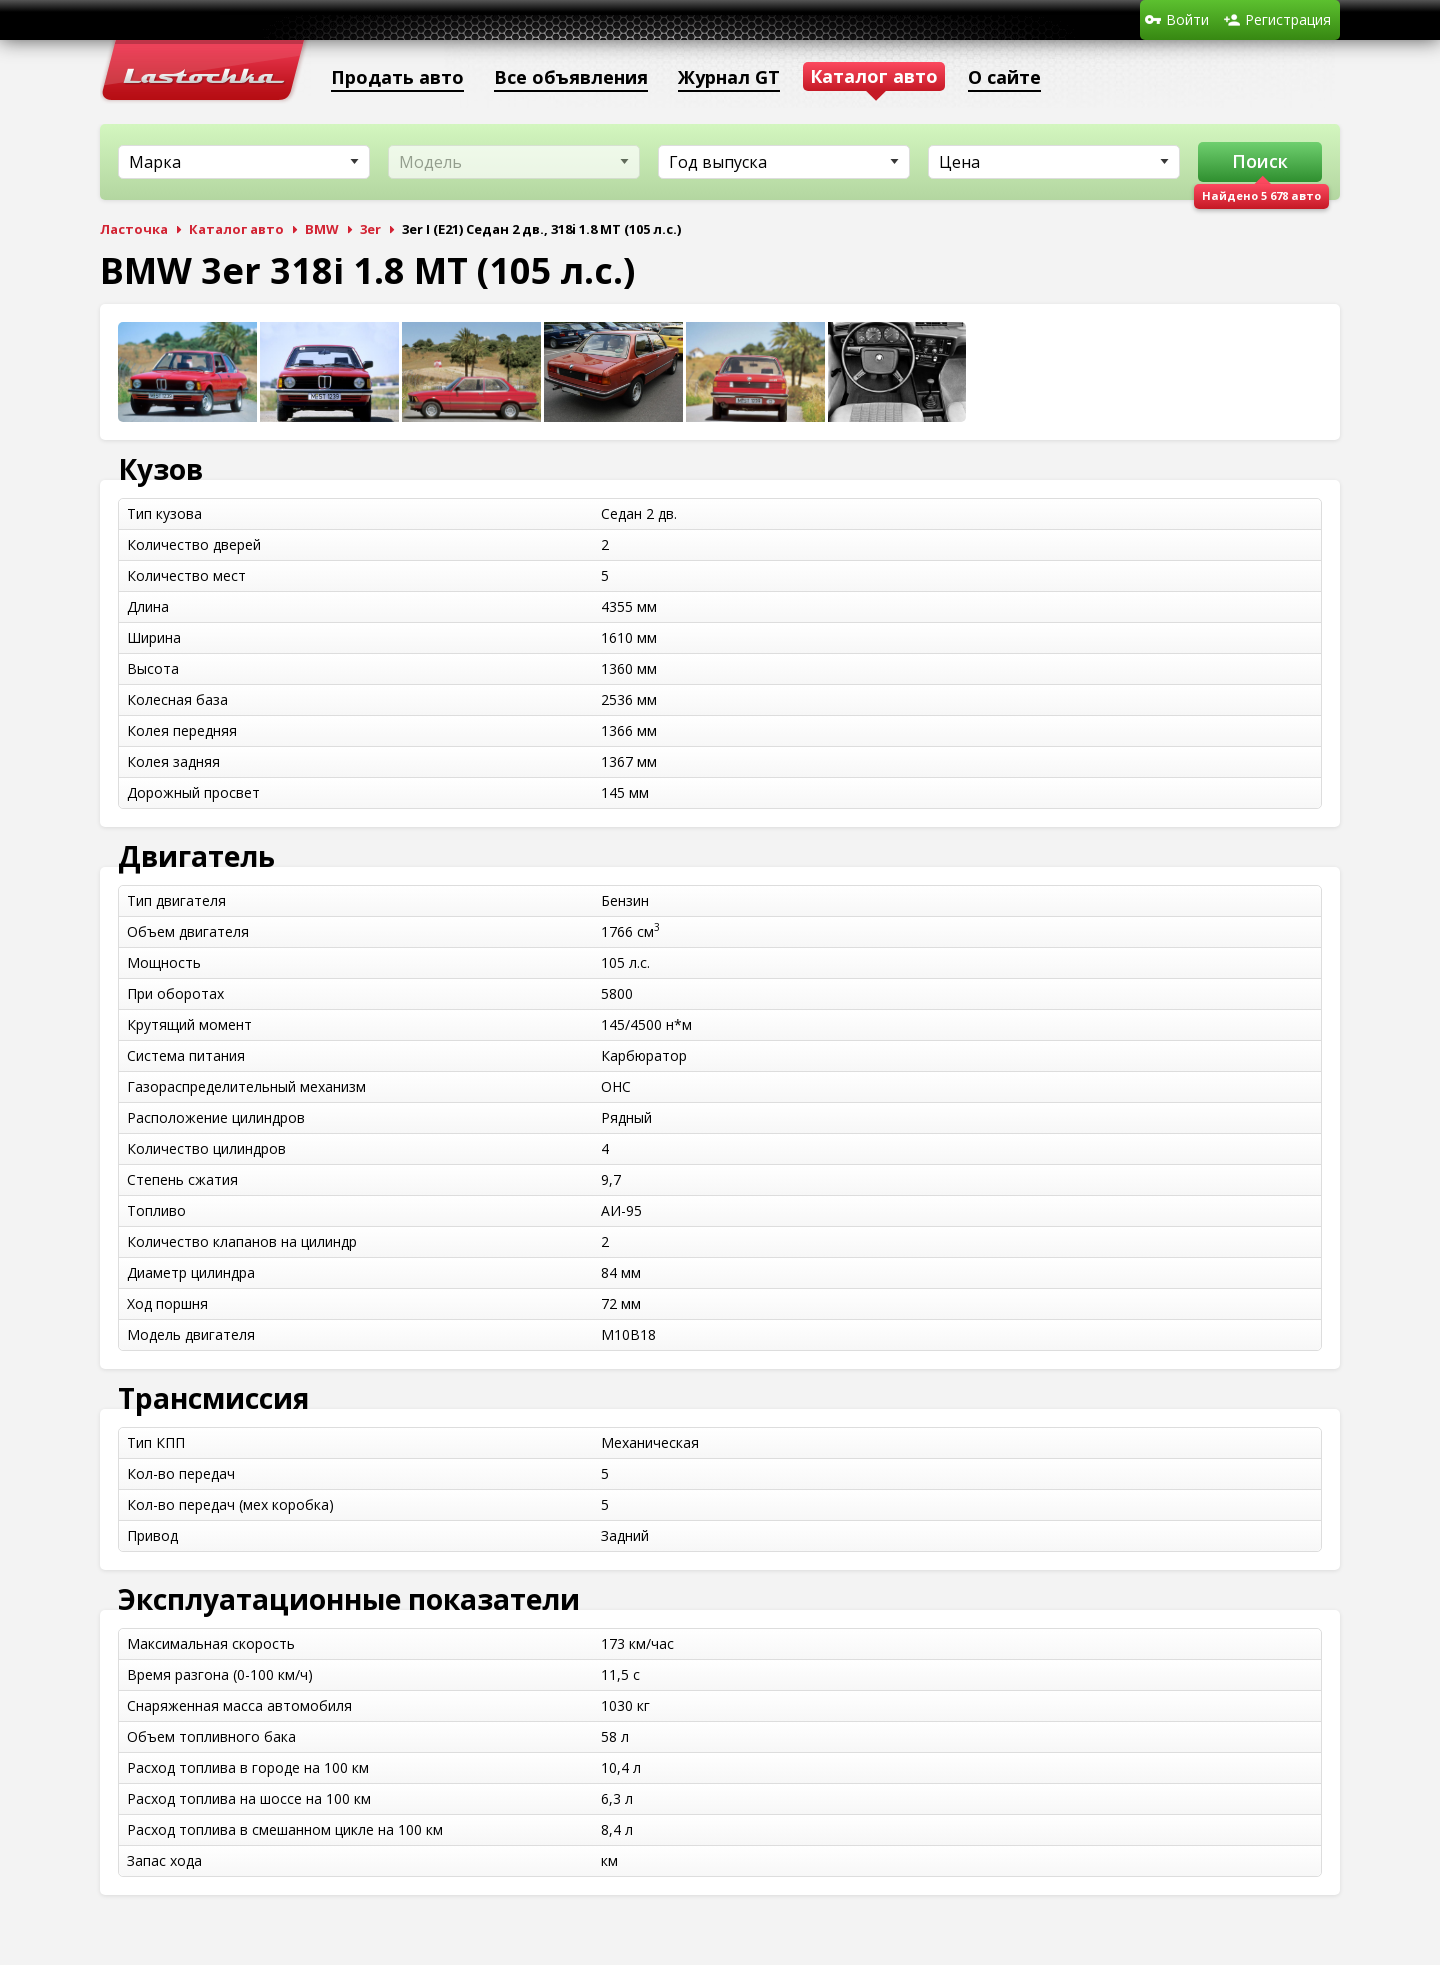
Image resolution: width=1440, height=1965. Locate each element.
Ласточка (134, 229)
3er (370, 229)
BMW (322, 229)
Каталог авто (236, 229)
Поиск (1260, 161)
